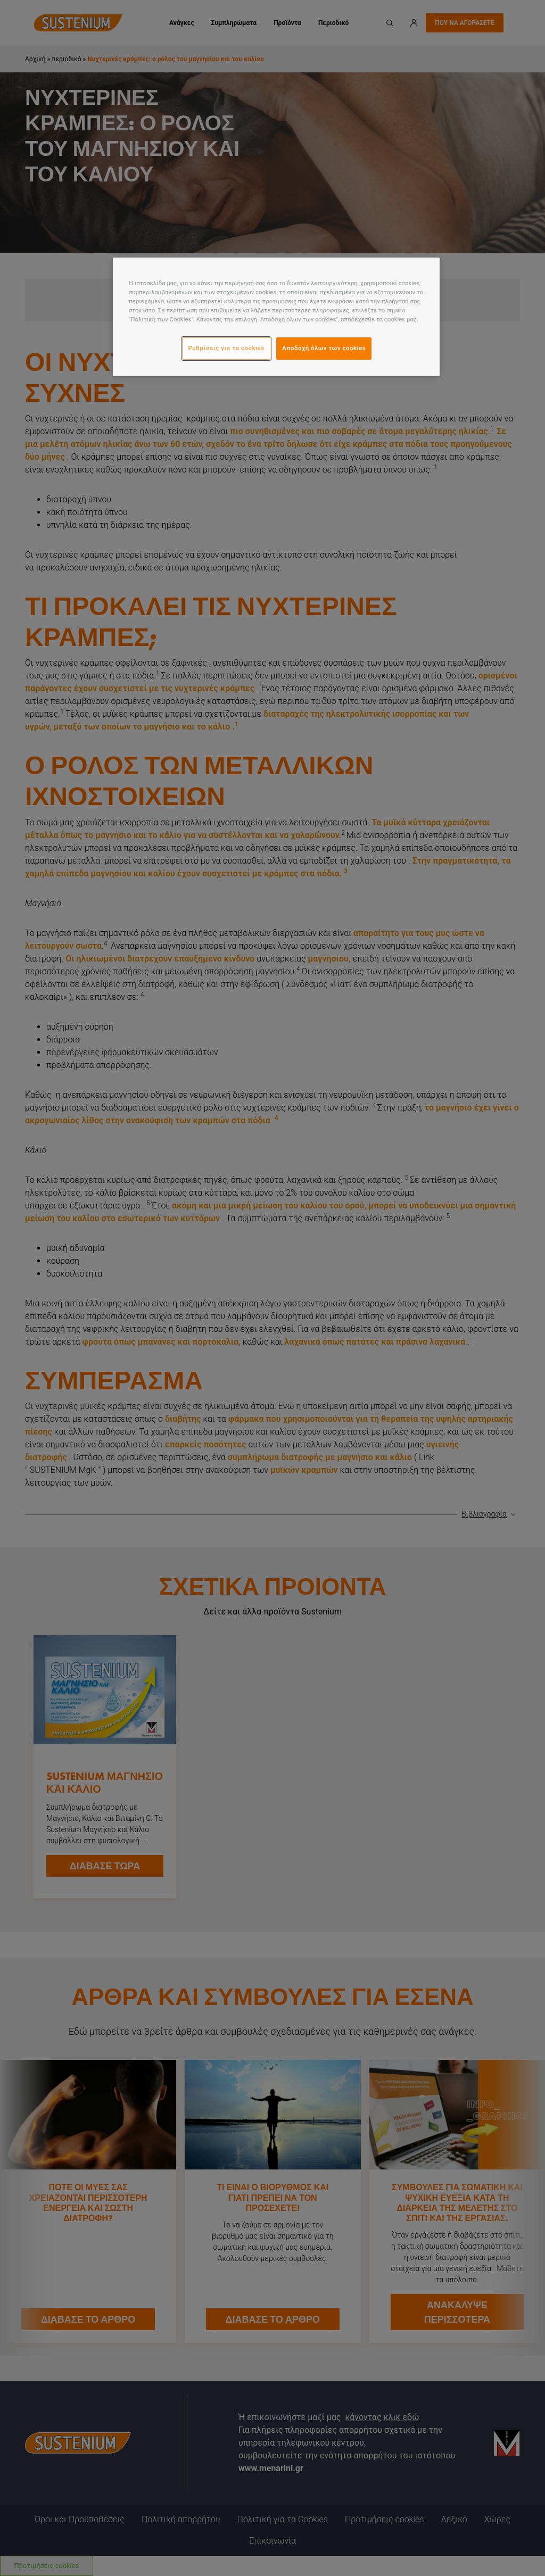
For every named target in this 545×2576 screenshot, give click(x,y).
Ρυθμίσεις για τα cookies (226, 348)
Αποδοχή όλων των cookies (324, 348)
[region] (276, 317)
